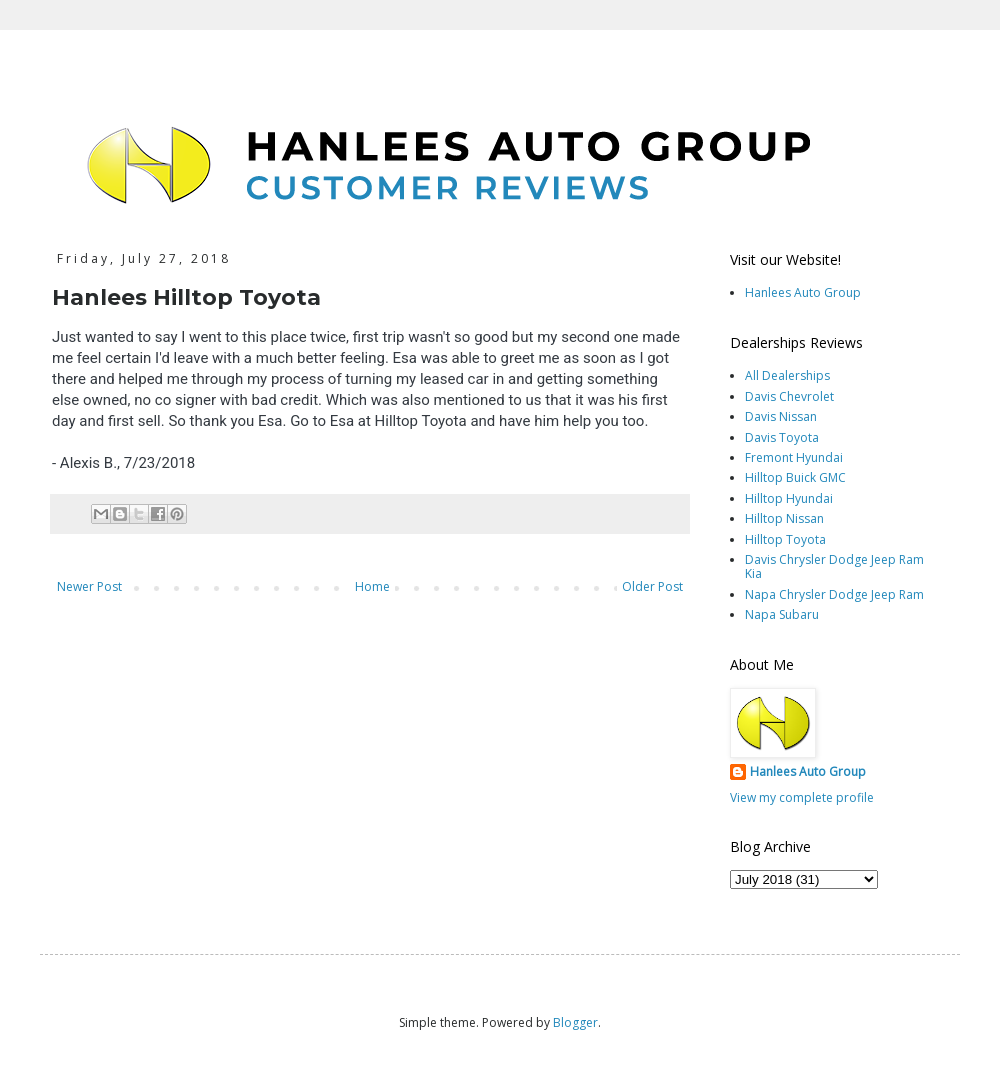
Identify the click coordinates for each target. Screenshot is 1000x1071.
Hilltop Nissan (784, 518)
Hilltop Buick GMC (795, 477)
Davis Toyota (782, 437)
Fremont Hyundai (794, 457)
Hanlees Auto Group (803, 292)
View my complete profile (802, 797)
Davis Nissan (781, 416)
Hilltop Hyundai (789, 498)
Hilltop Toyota (785, 539)
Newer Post (89, 586)
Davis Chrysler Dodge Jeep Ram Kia (834, 566)
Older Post (652, 586)
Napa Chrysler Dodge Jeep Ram (834, 594)
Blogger (575, 1022)
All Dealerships (787, 375)
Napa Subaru (782, 614)
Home (372, 586)
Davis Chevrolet (789, 396)
